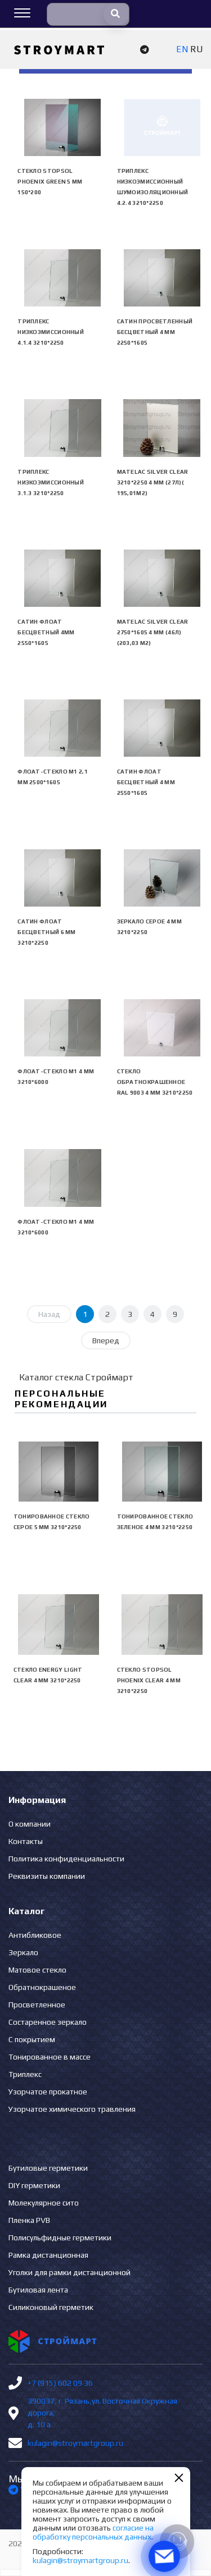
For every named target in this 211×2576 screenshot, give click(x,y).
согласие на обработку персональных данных (93, 2532)
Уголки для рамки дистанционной (69, 2272)
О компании (29, 1823)
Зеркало (23, 1952)
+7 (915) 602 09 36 (60, 2382)
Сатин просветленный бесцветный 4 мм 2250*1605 (155, 332)
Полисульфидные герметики (59, 2237)
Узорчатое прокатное (47, 2091)
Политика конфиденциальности (66, 1858)
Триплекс (25, 2074)
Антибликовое (34, 1934)
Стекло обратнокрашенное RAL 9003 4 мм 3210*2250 (155, 1082)
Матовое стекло (37, 1969)
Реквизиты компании (46, 1876)
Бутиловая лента (38, 2289)
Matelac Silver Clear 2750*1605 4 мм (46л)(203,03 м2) (152, 632)
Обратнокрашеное (42, 1987)
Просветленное (36, 2004)
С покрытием (31, 2039)
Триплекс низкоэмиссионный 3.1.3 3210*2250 (50, 482)
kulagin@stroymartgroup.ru (75, 2442)
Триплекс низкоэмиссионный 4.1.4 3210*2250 (50, 332)
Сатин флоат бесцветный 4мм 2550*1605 (45, 632)
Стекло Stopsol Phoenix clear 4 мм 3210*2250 (149, 1680)
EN (182, 49)
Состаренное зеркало (47, 2021)
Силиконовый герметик (50, 2307)
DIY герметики (34, 2185)
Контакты (25, 1841)
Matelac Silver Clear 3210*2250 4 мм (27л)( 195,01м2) (152, 482)
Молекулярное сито (43, 2202)
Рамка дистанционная (48, 2254)
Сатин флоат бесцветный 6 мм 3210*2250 (46, 932)
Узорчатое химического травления (72, 2108)
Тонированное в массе (49, 2056)
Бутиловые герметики (48, 2167)
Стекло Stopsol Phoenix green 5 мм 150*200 (49, 181)
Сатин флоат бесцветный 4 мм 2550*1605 (146, 782)
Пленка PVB (29, 2220)
